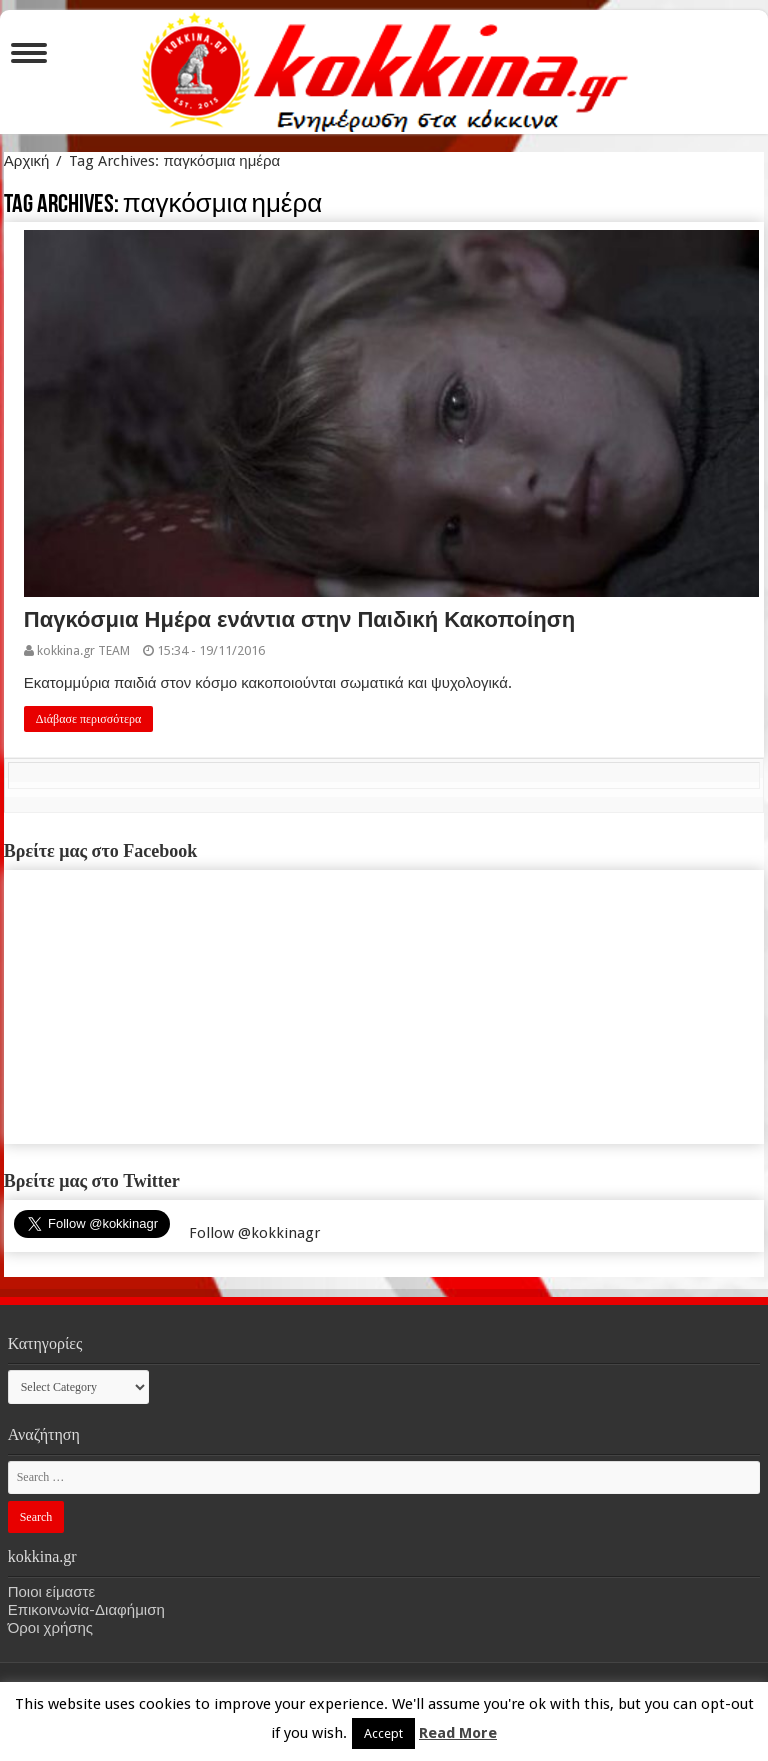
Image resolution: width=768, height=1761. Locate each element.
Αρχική (27, 161)
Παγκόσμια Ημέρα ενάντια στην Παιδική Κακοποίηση (299, 619)
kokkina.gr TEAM (83, 650)
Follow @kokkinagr (254, 1233)
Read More (458, 1733)
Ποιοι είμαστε (51, 1592)
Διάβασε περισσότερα (89, 719)
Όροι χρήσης (50, 1628)
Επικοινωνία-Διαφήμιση (86, 1610)
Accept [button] (383, 1733)
